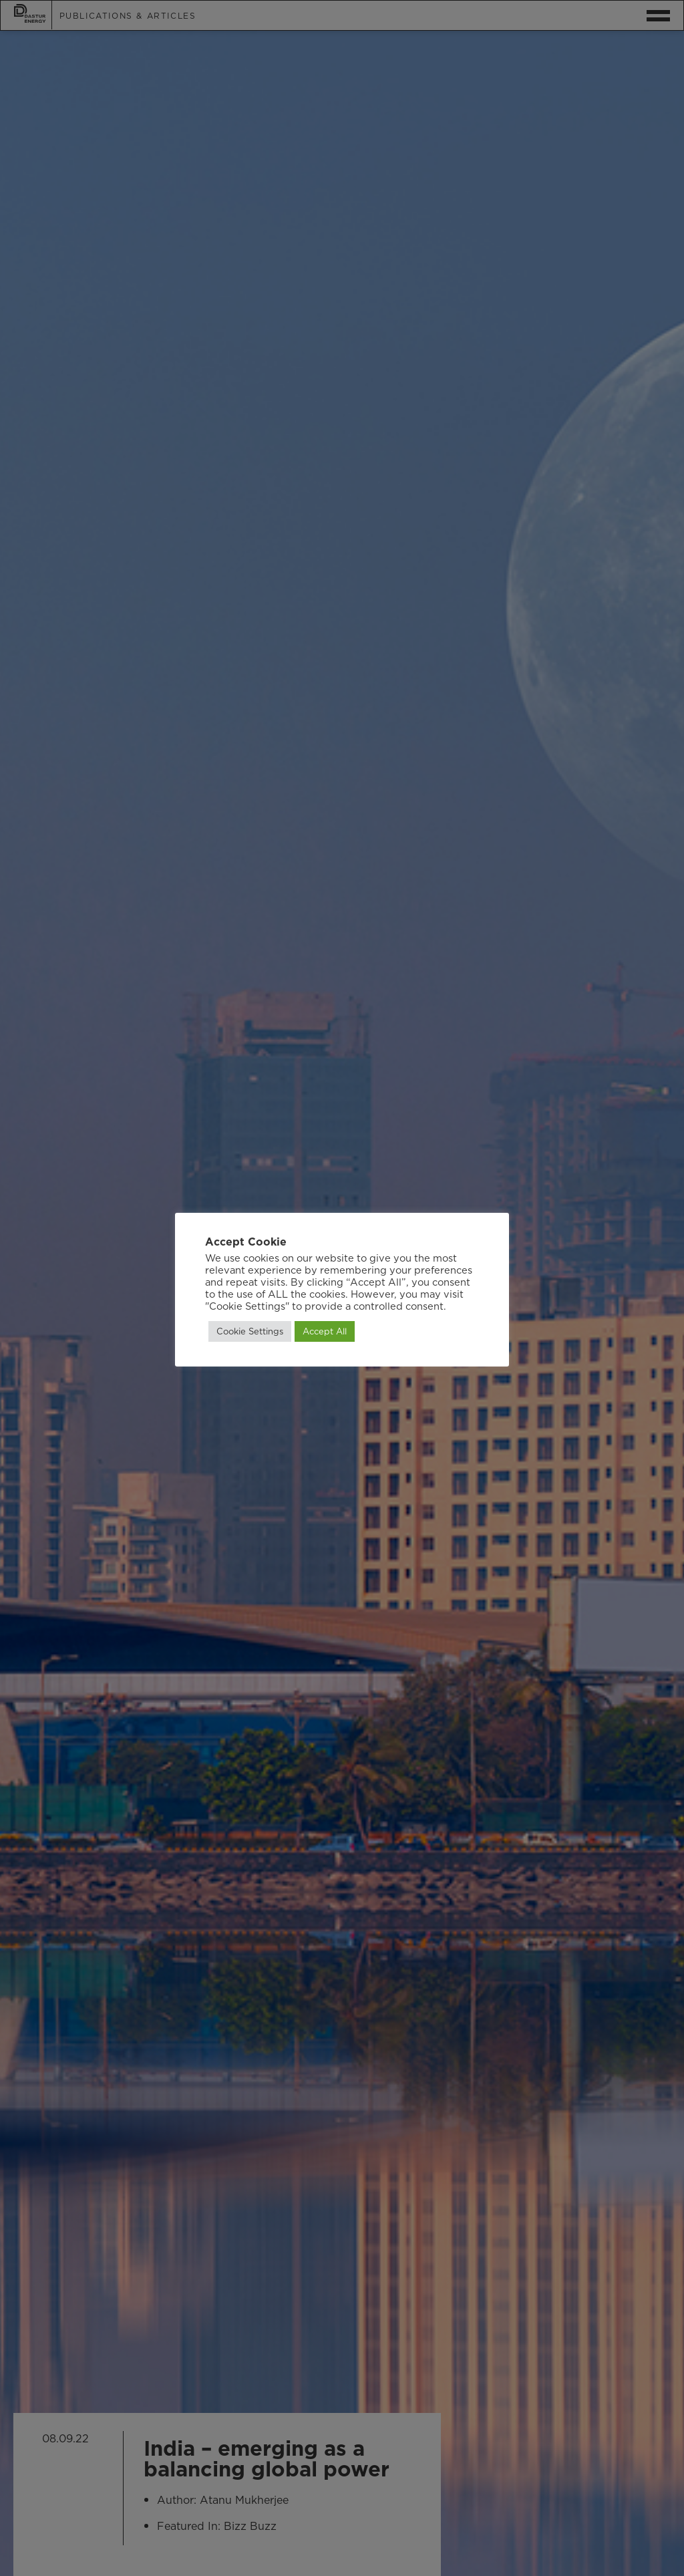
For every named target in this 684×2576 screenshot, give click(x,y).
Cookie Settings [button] (249, 1331)
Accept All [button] (325, 1331)
